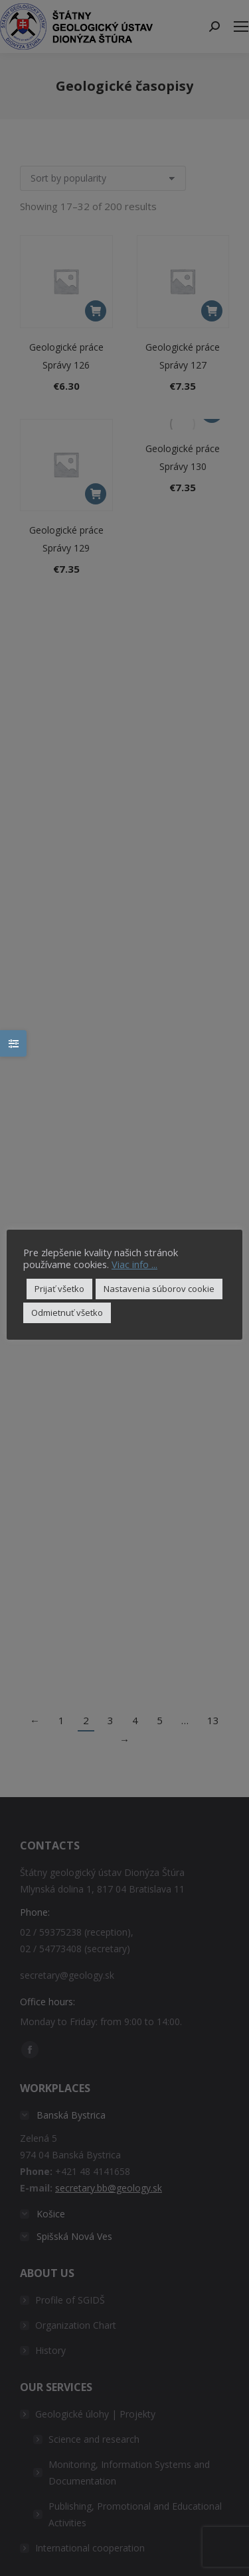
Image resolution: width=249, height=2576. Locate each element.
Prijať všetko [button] (59, 1289)
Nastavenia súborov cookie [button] (159, 1289)
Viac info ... (134, 1264)
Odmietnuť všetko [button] (67, 1312)
